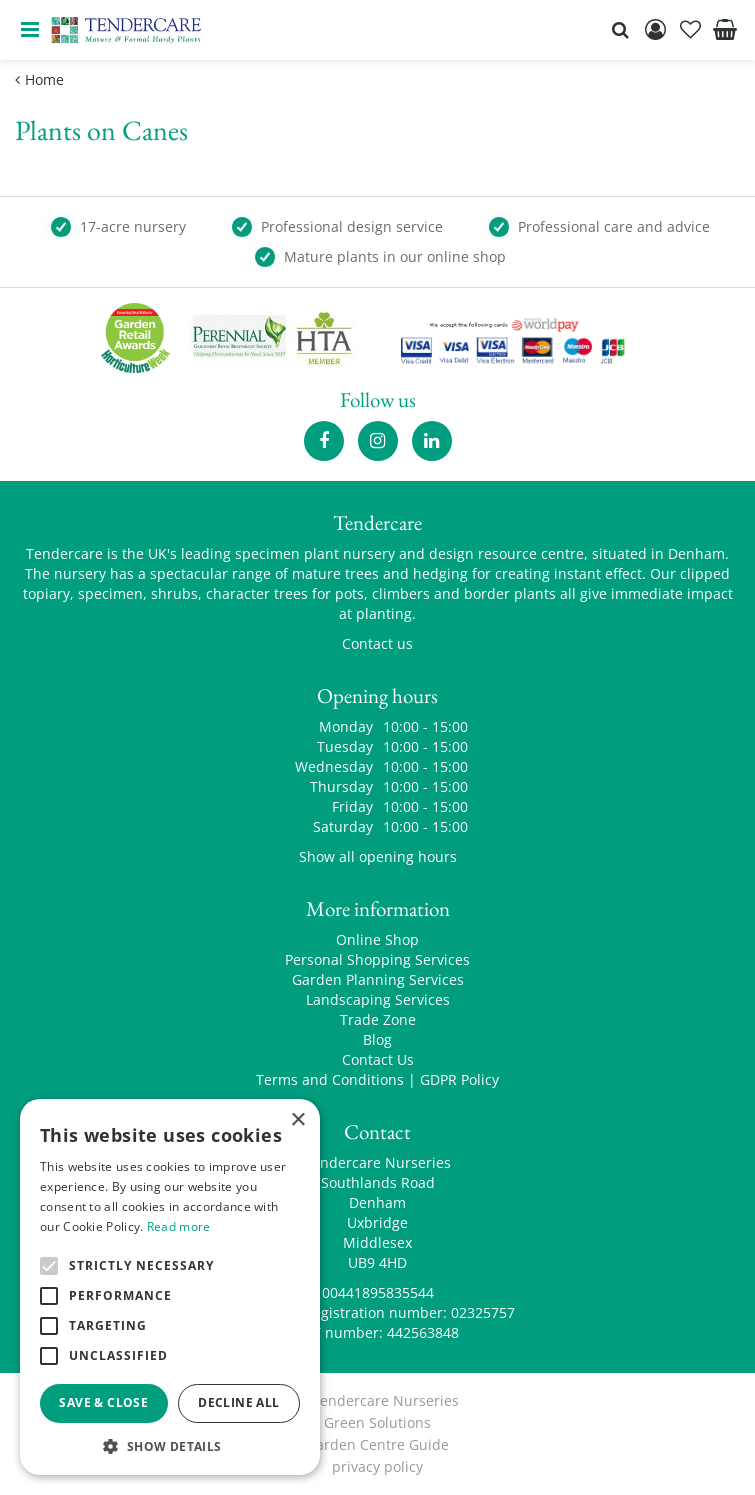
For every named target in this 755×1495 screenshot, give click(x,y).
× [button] (297, 1120)
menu (30, 30)
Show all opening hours (378, 856)
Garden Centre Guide (377, 1444)
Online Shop (377, 939)
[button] (170, 1445)
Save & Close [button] (103, 1402)
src (620, 30)
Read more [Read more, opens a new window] (179, 1226)
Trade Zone (378, 1019)
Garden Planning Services (378, 979)
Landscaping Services (378, 999)
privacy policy (377, 1466)
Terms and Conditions (330, 1079)
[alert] (170, 1287)
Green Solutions (377, 1422)
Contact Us (378, 1059)
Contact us (377, 643)
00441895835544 (378, 1292)
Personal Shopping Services (377, 959)
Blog (377, 1039)
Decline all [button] (238, 1402)
